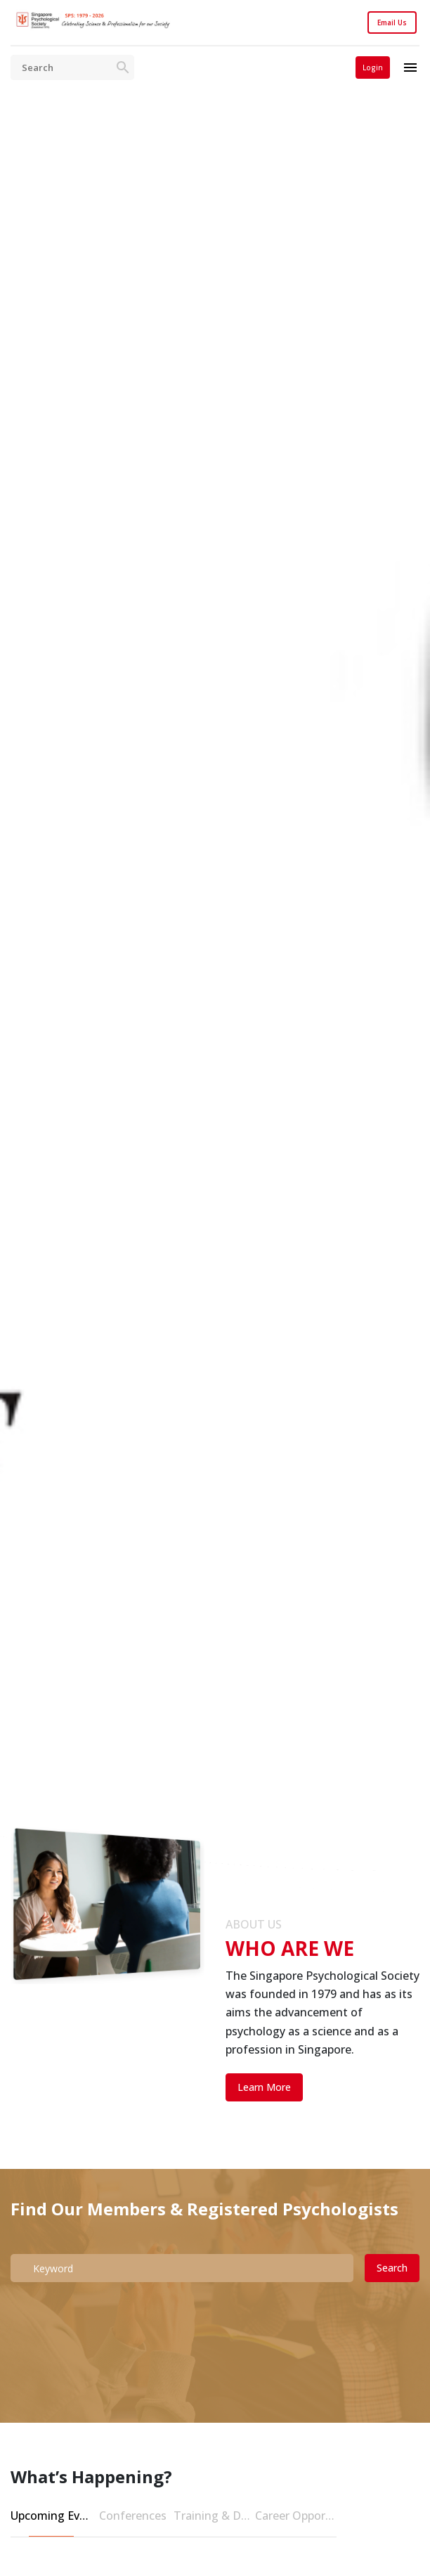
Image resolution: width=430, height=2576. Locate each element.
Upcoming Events (51, 2515)
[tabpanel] (215, 990)
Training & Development (214, 2515)
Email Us (392, 22)
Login (373, 67)
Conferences (133, 2515)
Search (392, 2267)
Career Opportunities (296, 2515)
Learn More (264, 2087)
